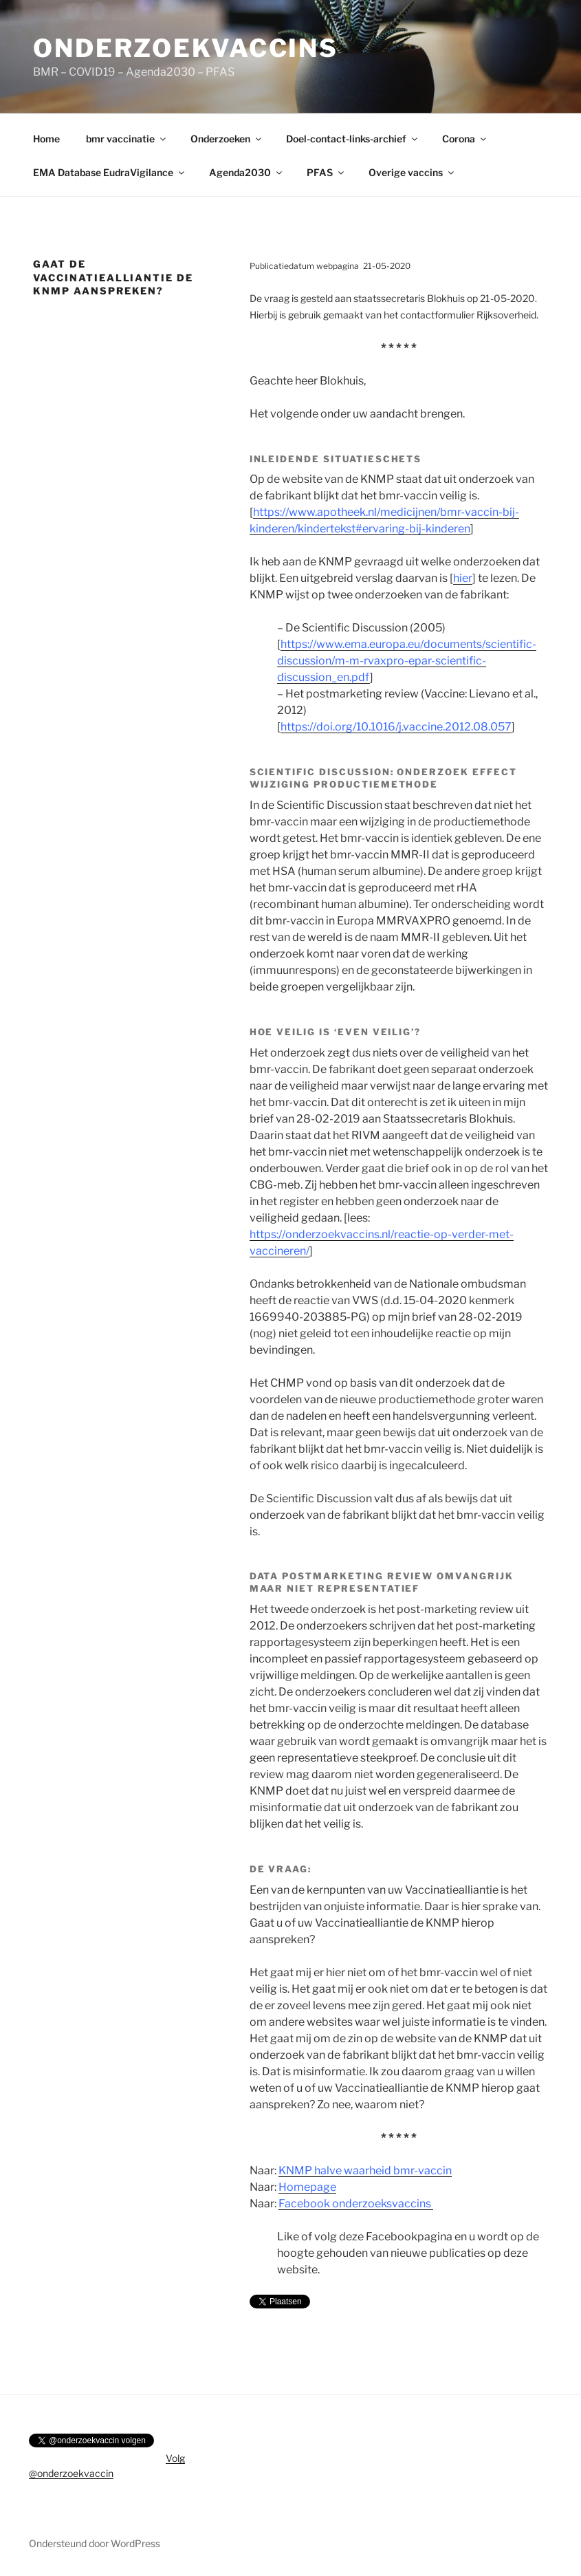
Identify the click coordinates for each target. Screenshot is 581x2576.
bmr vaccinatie (127, 138)
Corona (465, 138)
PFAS (326, 172)
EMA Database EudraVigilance (109, 172)
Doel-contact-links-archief (352, 138)
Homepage (307, 2187)
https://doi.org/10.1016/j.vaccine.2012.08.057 (396, 726)
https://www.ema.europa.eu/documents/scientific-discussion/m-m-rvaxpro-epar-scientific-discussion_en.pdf (406, 661)
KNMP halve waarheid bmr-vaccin (365, 2170)
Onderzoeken (226, 138)
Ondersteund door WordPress (94, 2543)
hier (462, 578)
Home (46, 138)
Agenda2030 (246, 172)
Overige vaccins (412, 172)
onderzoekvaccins (185, 48)
